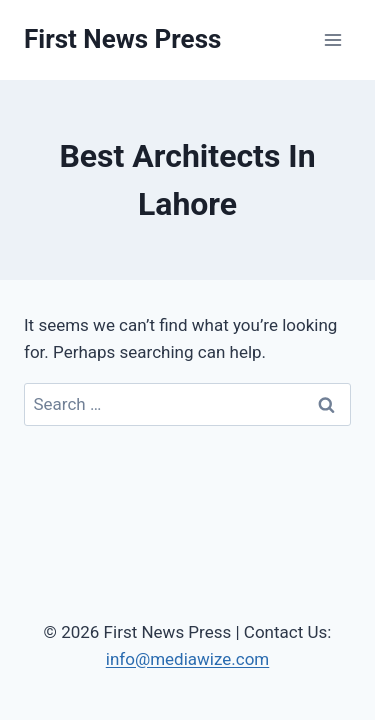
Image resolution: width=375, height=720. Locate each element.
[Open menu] (332, 39)
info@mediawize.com (188, 659)
